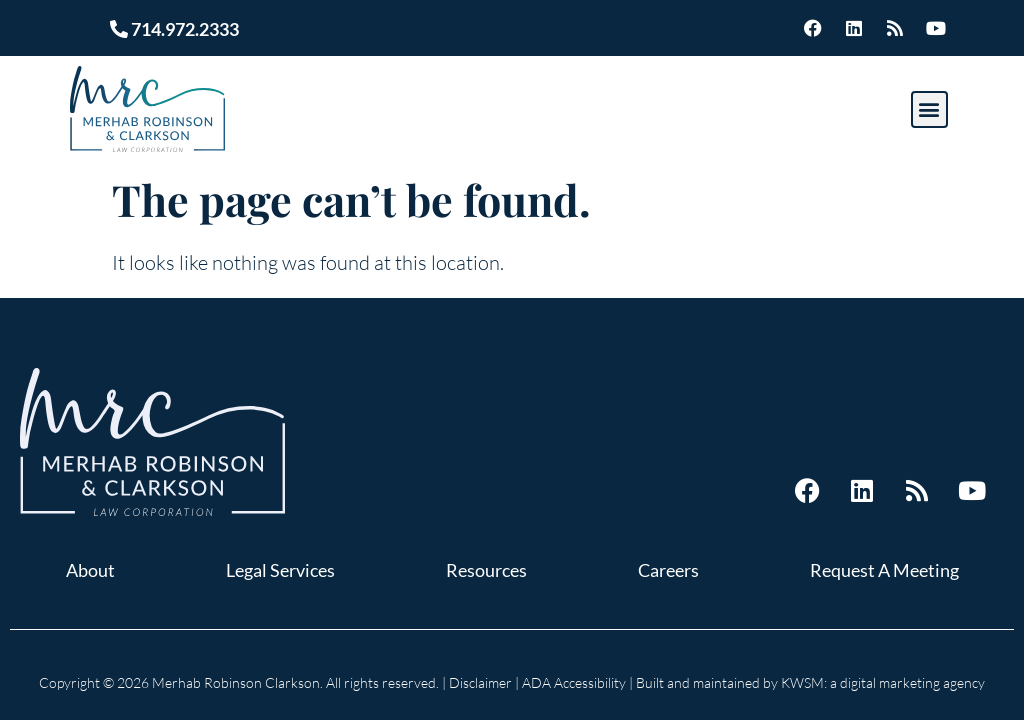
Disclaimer (480, 682)
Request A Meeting (884, 570)
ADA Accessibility (574, 682)
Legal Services (280, 570)
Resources (486, 570)
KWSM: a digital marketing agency (883, 682)
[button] (929, 109)
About (90, 570)
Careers (668, 570)
